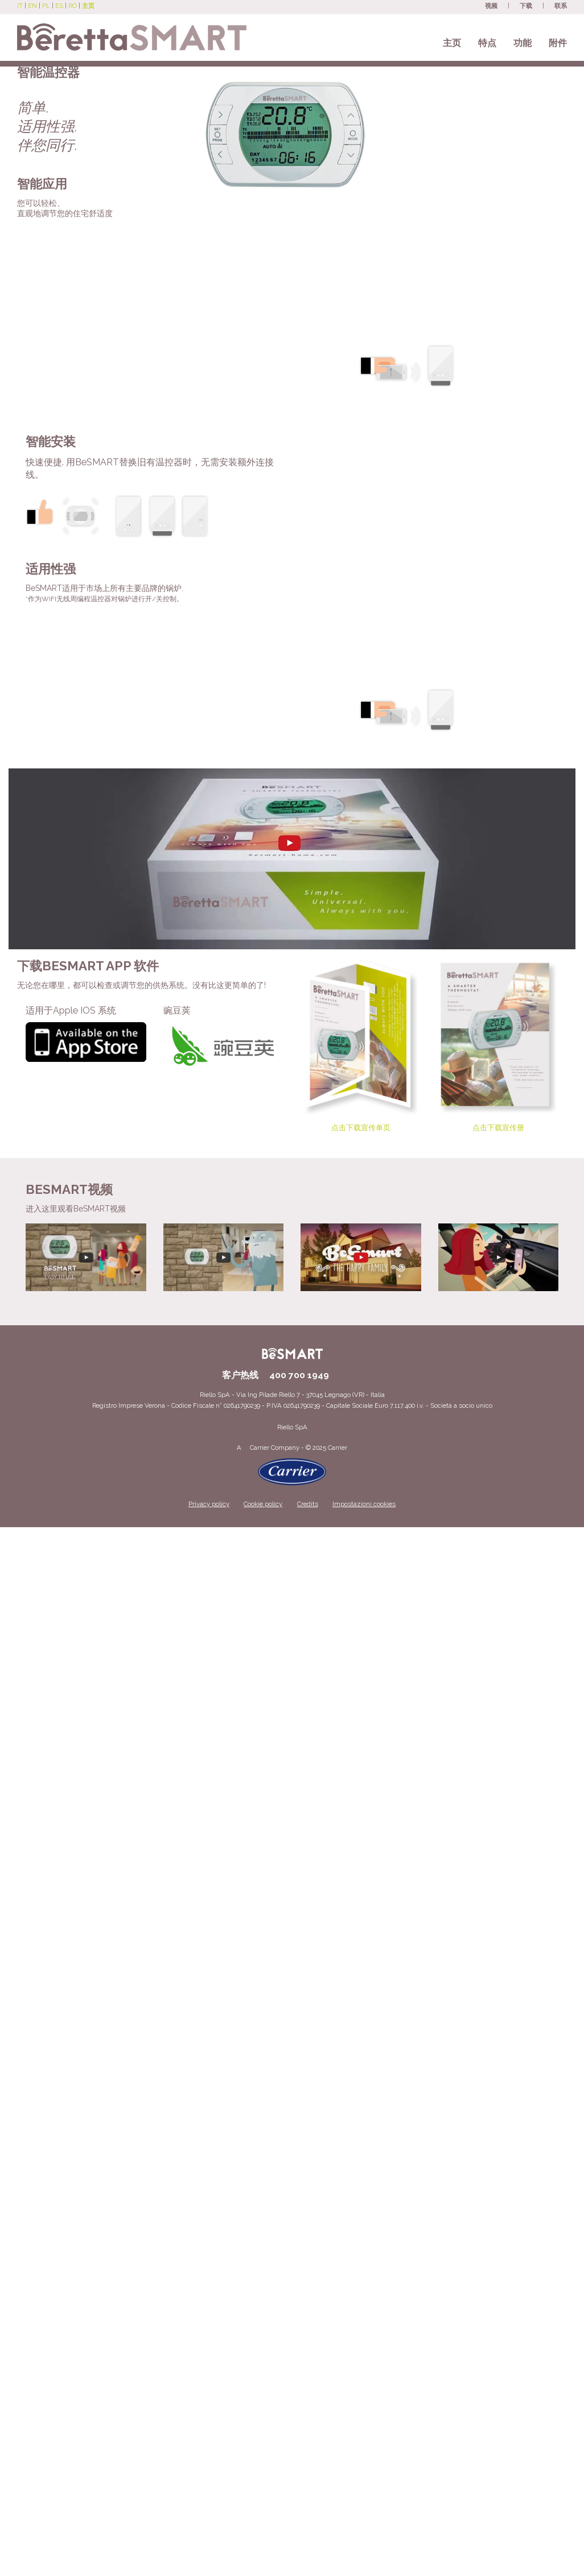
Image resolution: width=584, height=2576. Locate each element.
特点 (487, 43)
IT (20, 6)
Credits (307, 1504)
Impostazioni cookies (364, 1504)
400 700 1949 (299, 1375)
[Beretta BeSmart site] (132, 31)
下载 (526, 6)
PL (46, 6)
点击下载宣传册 (498, 1044)
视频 (491, 6)
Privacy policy (208, 1504)
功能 (522, 43)
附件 (558, 43)
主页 (452, 43)
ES (59, 6)
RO (72, 6)
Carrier (259, 1448)
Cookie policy (263, 1504)
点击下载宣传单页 (361, 1044)
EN (32, 6)
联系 (560, 6)
